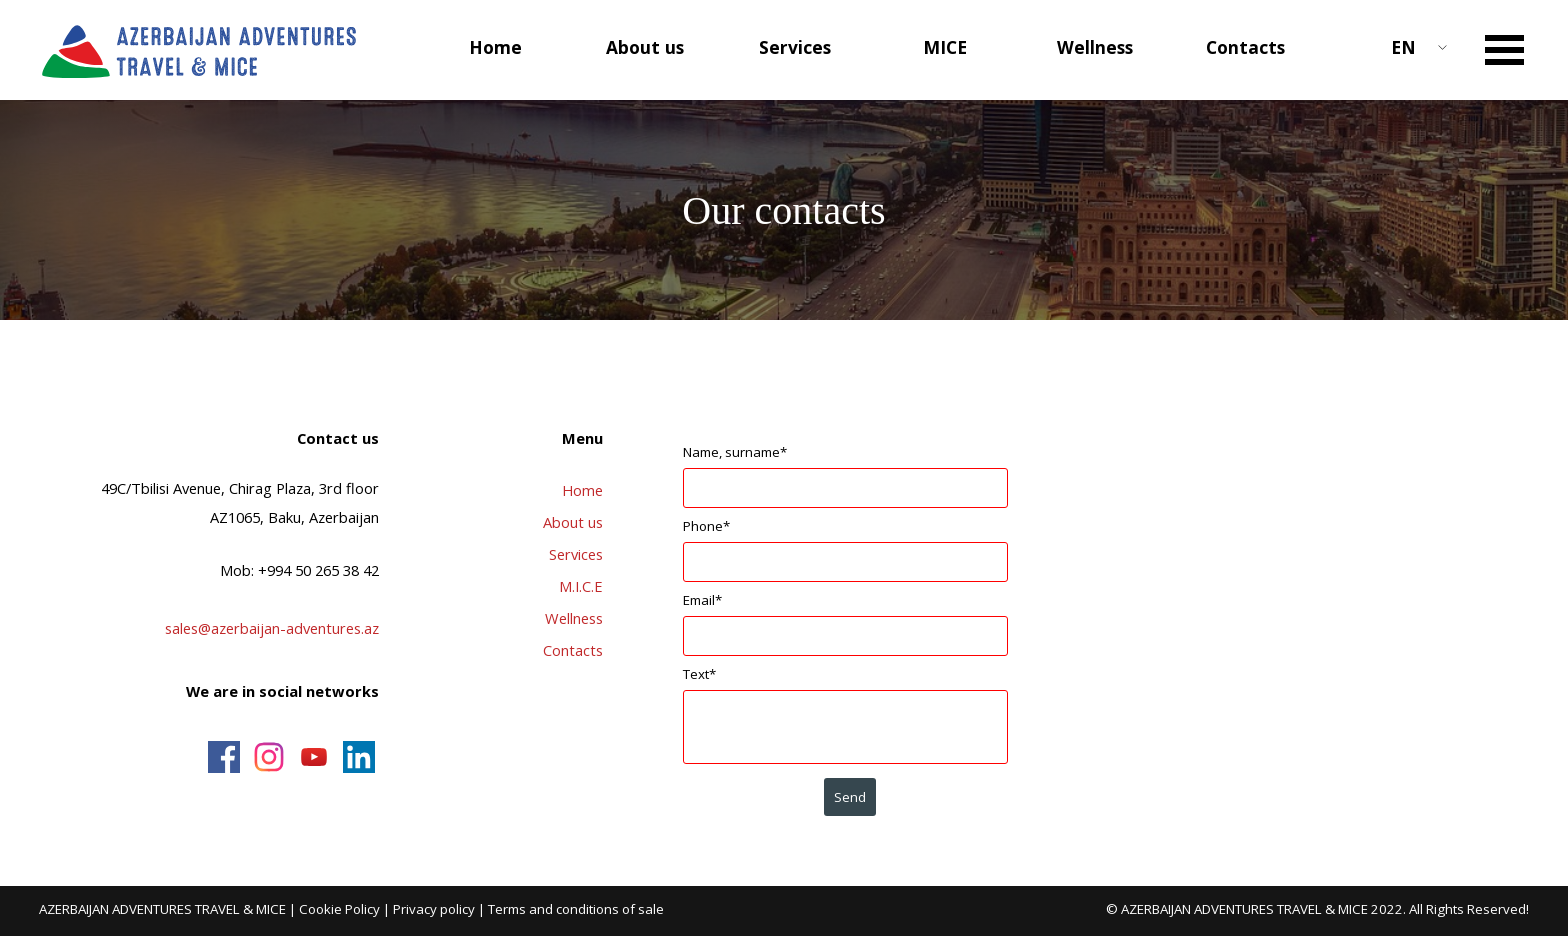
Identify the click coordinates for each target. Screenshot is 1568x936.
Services (576, 554)
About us (573, 522)
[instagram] (269, 757)
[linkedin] (359, 757)
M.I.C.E (581, 586)
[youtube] (314, 757)
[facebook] (224, 757)
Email (702, 600)
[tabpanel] (222, 566)
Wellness (1095, 47)
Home (495, 47)
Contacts (1245, 47)
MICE (945, 47)
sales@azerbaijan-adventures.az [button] (272, 628)
